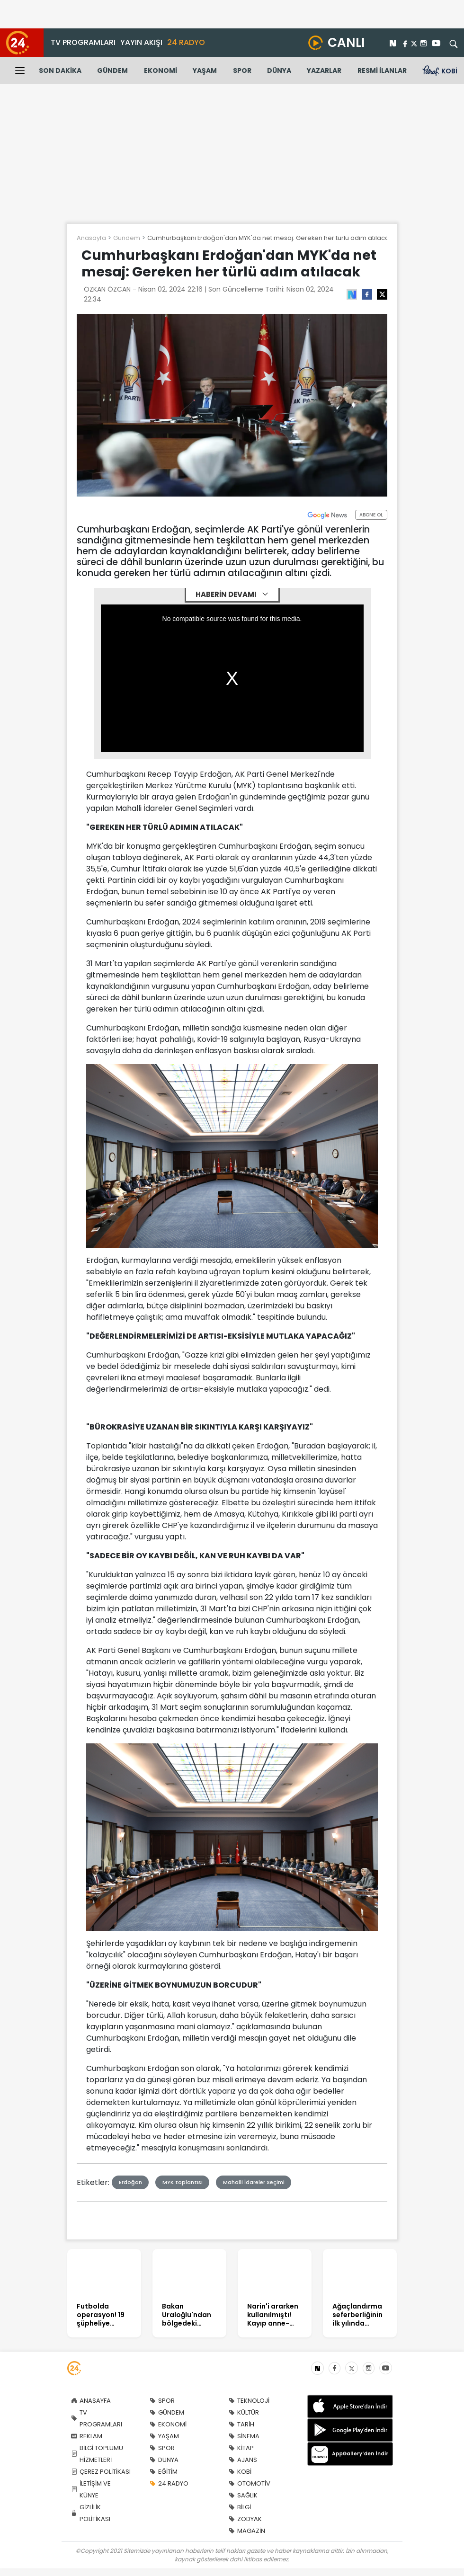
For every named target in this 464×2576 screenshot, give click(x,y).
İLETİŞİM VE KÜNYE (91, 2489)
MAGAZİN (247, 2530)
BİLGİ (240, 2507)
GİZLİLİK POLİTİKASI (90, 2513)
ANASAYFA (91, 2400)
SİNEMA (244, 2436)
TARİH (241, 2424)
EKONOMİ (160, 70)
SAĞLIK (243, 2495)
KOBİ (240, 2471)
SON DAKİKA (60, 70)
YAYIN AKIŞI (141, 42)
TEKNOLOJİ (249, 2400)
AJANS (243, 2459)
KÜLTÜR (244, 2412)
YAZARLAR (324, 70)
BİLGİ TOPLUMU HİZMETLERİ (97, 2453)
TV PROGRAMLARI (83, 42)
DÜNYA (279, 70)
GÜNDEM (112, 70)
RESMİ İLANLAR (382, 70)
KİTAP (241, 2447)
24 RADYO (186, 42)
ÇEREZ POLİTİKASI (101, 2471)
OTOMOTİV (249, 2483)
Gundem (126, 238)
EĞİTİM (164, 2471)
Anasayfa (91, 238)
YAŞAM (205, 70)
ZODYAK (245, 2518)
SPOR (242, 70)
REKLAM (86, 2436)
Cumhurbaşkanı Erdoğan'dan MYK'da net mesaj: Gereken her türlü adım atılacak (269, 238)
